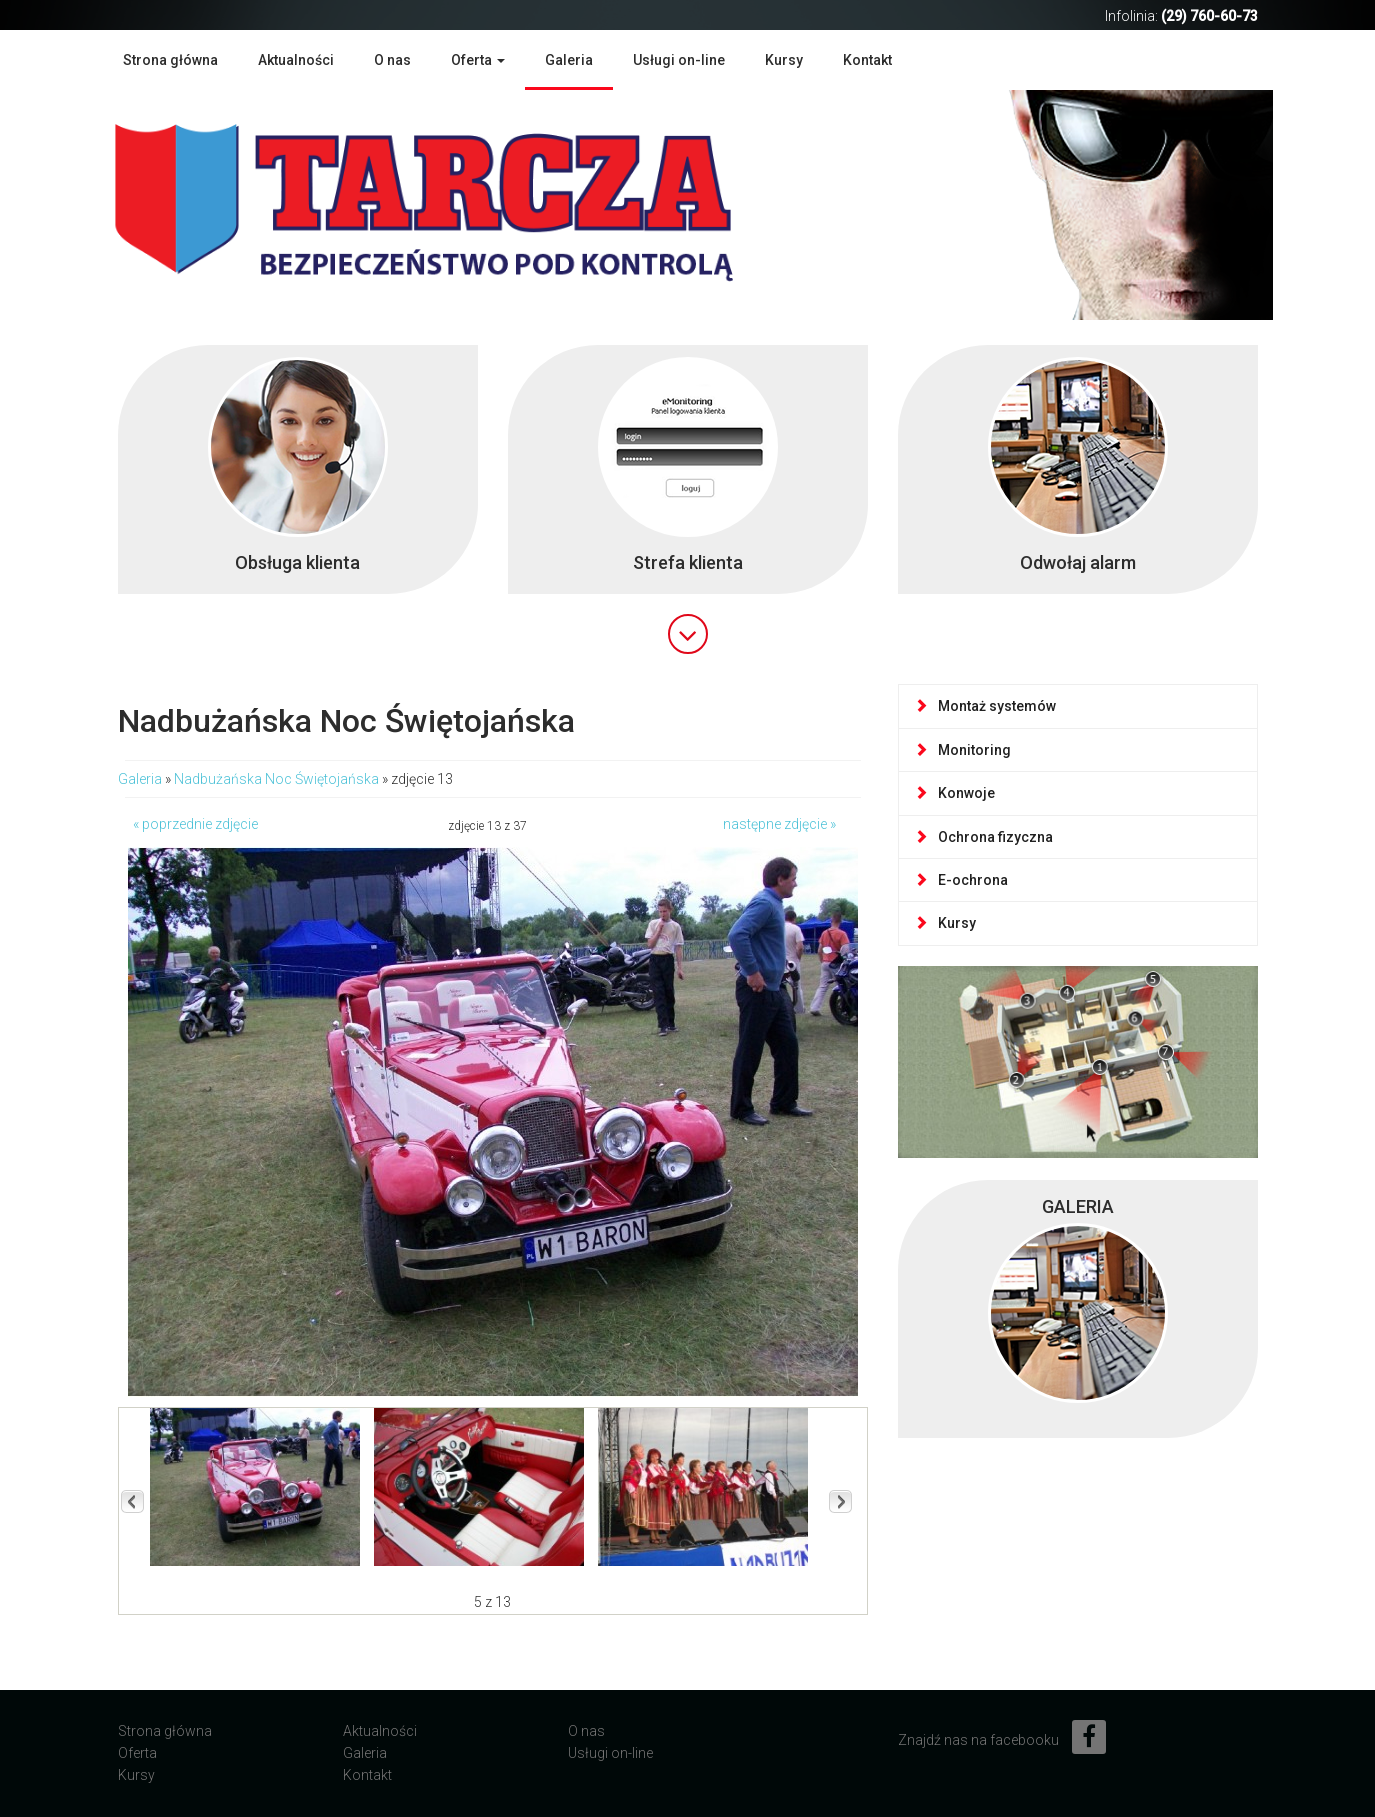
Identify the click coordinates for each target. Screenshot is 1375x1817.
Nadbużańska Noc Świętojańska (276, 779)
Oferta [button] (478, 60)
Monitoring (962, 750)
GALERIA (1078, 1206)
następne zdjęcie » (779, 824)
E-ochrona (961, 880)
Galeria (569, 60)
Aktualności (296, 60)
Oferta (137, 1753)
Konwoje (954, 793)
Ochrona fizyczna (983, 837)
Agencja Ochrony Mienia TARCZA (453, 202)
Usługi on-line (679, 60)
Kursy (784, 60)
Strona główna (170, 60)
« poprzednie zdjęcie (195, 824)
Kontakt (867, 60)
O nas (392, 60)
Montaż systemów (985, 706)
